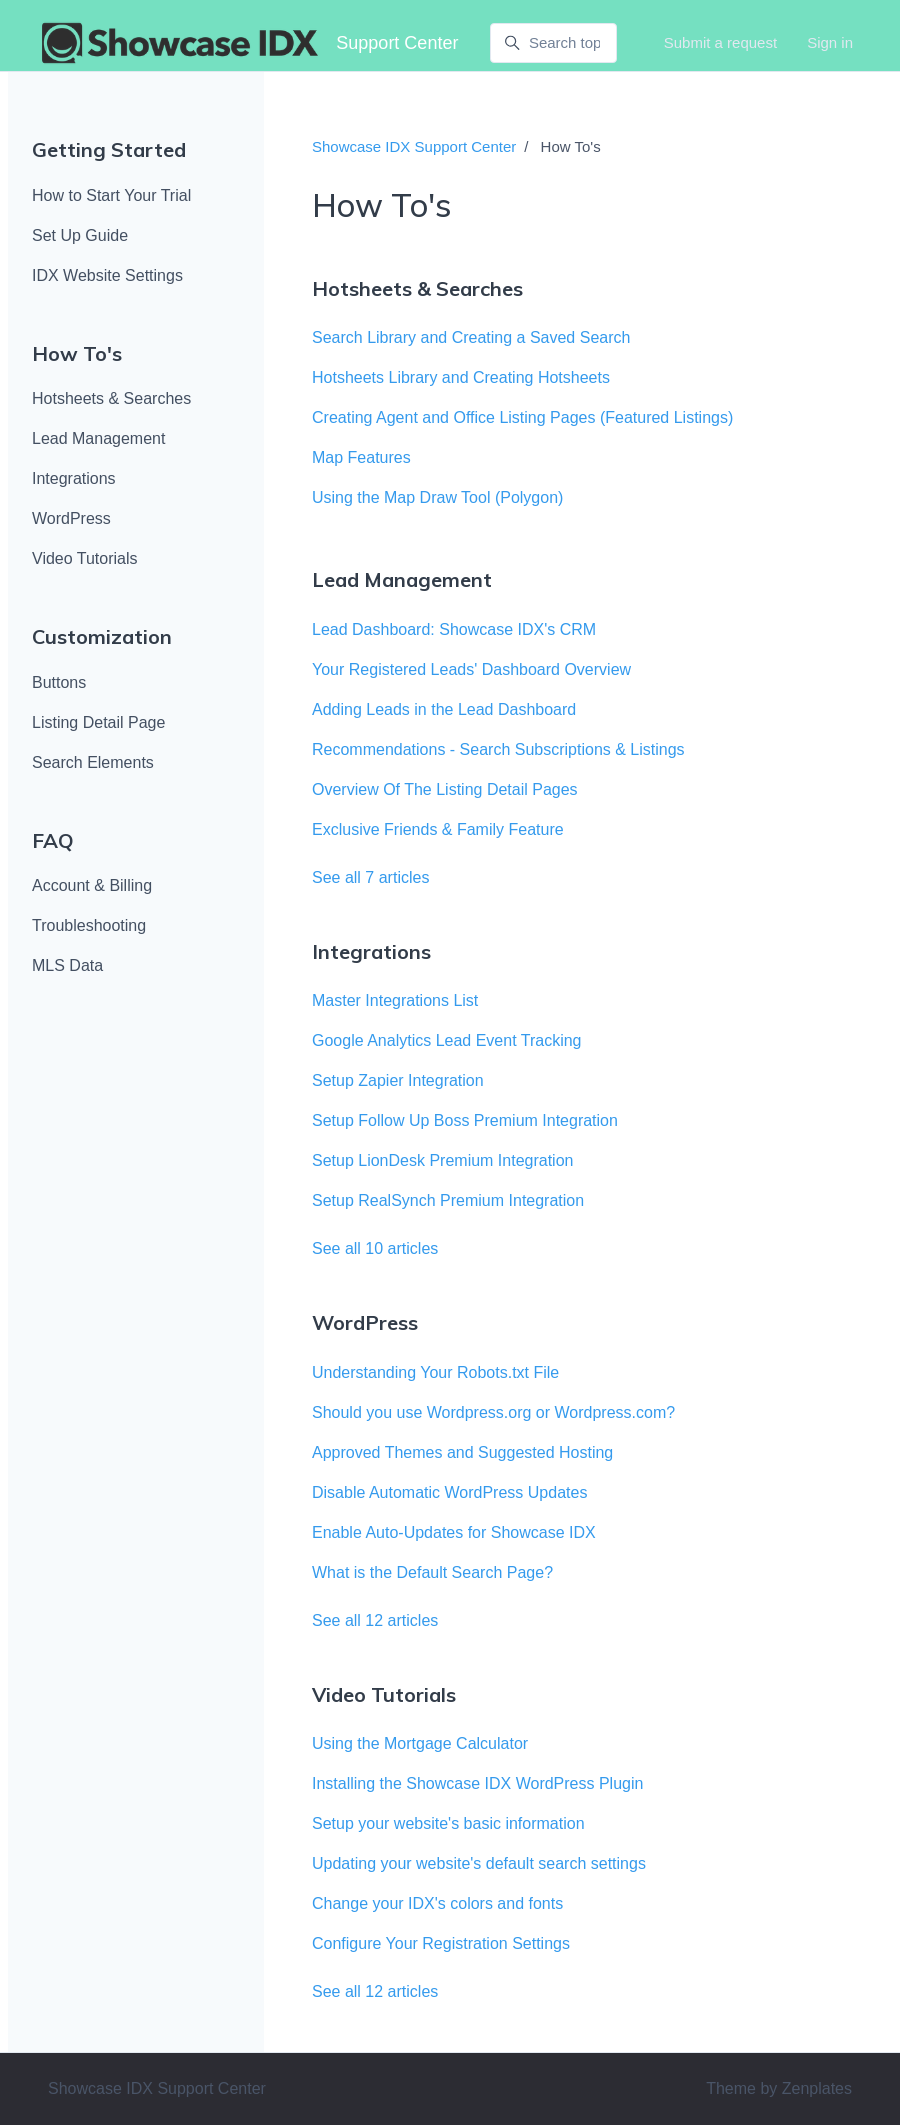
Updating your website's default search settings (479, 1863)
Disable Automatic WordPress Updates (449, 1492)
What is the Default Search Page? (432, 1572)
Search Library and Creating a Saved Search (471, 337)
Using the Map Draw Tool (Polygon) (437, 497)
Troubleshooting (89, 925)
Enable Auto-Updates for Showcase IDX (454, 1532)
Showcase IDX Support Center (414, 146)
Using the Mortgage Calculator (420, 1743)
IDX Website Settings (107, 275)
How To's (77, 353)
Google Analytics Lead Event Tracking (447, 1040)
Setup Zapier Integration (398, 1080)
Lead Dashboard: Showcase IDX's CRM (454, 629)
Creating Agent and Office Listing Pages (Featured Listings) (522, 417)
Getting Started (109, 149)
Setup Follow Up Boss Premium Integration (465, 1120)
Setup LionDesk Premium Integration (442, 1160)
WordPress (71, 518)
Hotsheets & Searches (111, 398)
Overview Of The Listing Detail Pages (445, 789)
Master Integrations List (395, 1000)
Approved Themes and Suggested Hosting (462, 1452)
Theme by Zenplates (779, 2087)
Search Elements (93, 762)
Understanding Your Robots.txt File (435, 1372)
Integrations (74, 478)
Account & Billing (92, 885)
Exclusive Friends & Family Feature (438, 829)
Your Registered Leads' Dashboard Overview (471, 669)
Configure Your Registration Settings (441, 1943)
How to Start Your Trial (111, 195)
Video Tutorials (85, 558)
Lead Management (98, 438)
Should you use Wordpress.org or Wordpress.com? (493, 1412)
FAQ (53, 840)
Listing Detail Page (98, 722)
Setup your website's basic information (448, 1823)
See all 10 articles (375, 1248)
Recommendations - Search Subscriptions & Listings (498, 749)
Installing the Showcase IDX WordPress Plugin (477, 1783)
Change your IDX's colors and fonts (437, 1903)
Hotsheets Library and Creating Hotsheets (461, 377)
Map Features (361, 457)
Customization (102, 636)
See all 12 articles (375, 1620)
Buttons (59, 682)
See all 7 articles (370, 877)
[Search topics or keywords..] (553, 43)
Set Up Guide (80, 235)
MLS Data (67, 965)
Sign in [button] (830, 42)
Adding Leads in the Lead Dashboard (444, 709)
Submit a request (720, 42)
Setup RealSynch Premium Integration (448, 1200)
